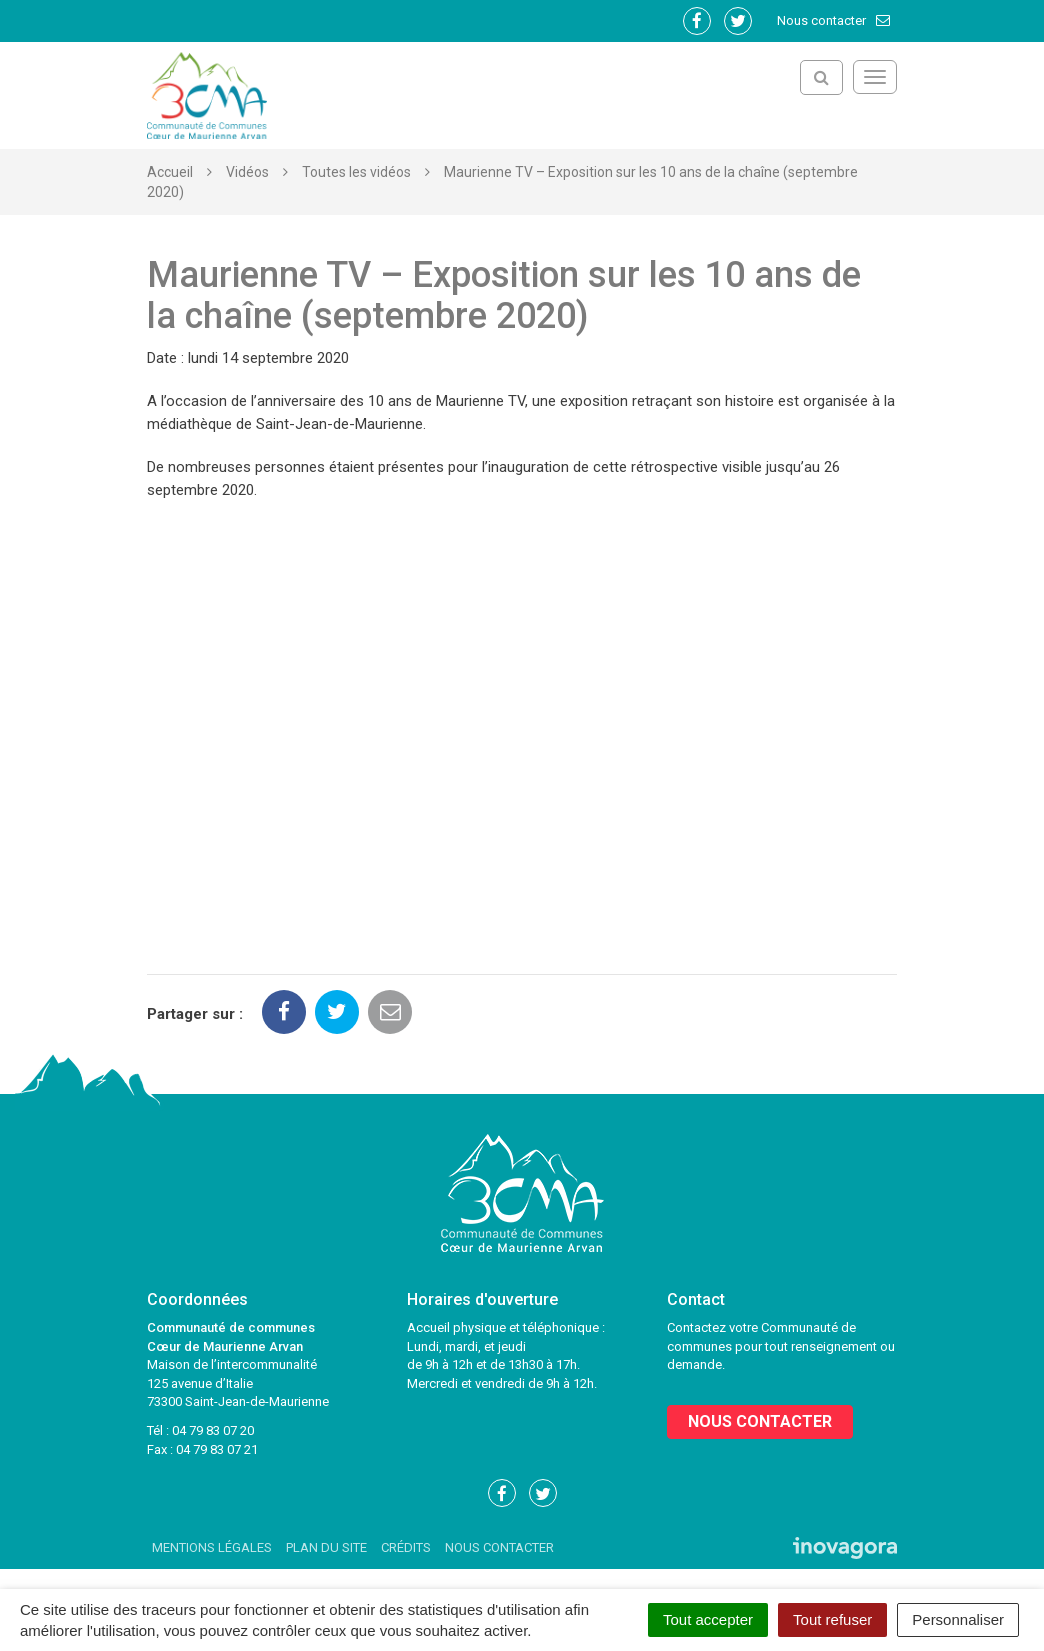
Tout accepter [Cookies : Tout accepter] (708, 1619)
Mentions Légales (212, 1547)
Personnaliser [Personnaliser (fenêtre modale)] (958, 1619)
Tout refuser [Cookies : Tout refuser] (832, 1619)
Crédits (406, 1547)
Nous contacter (834, 20)
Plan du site (326, 1547)
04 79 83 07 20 (213, 1430)
